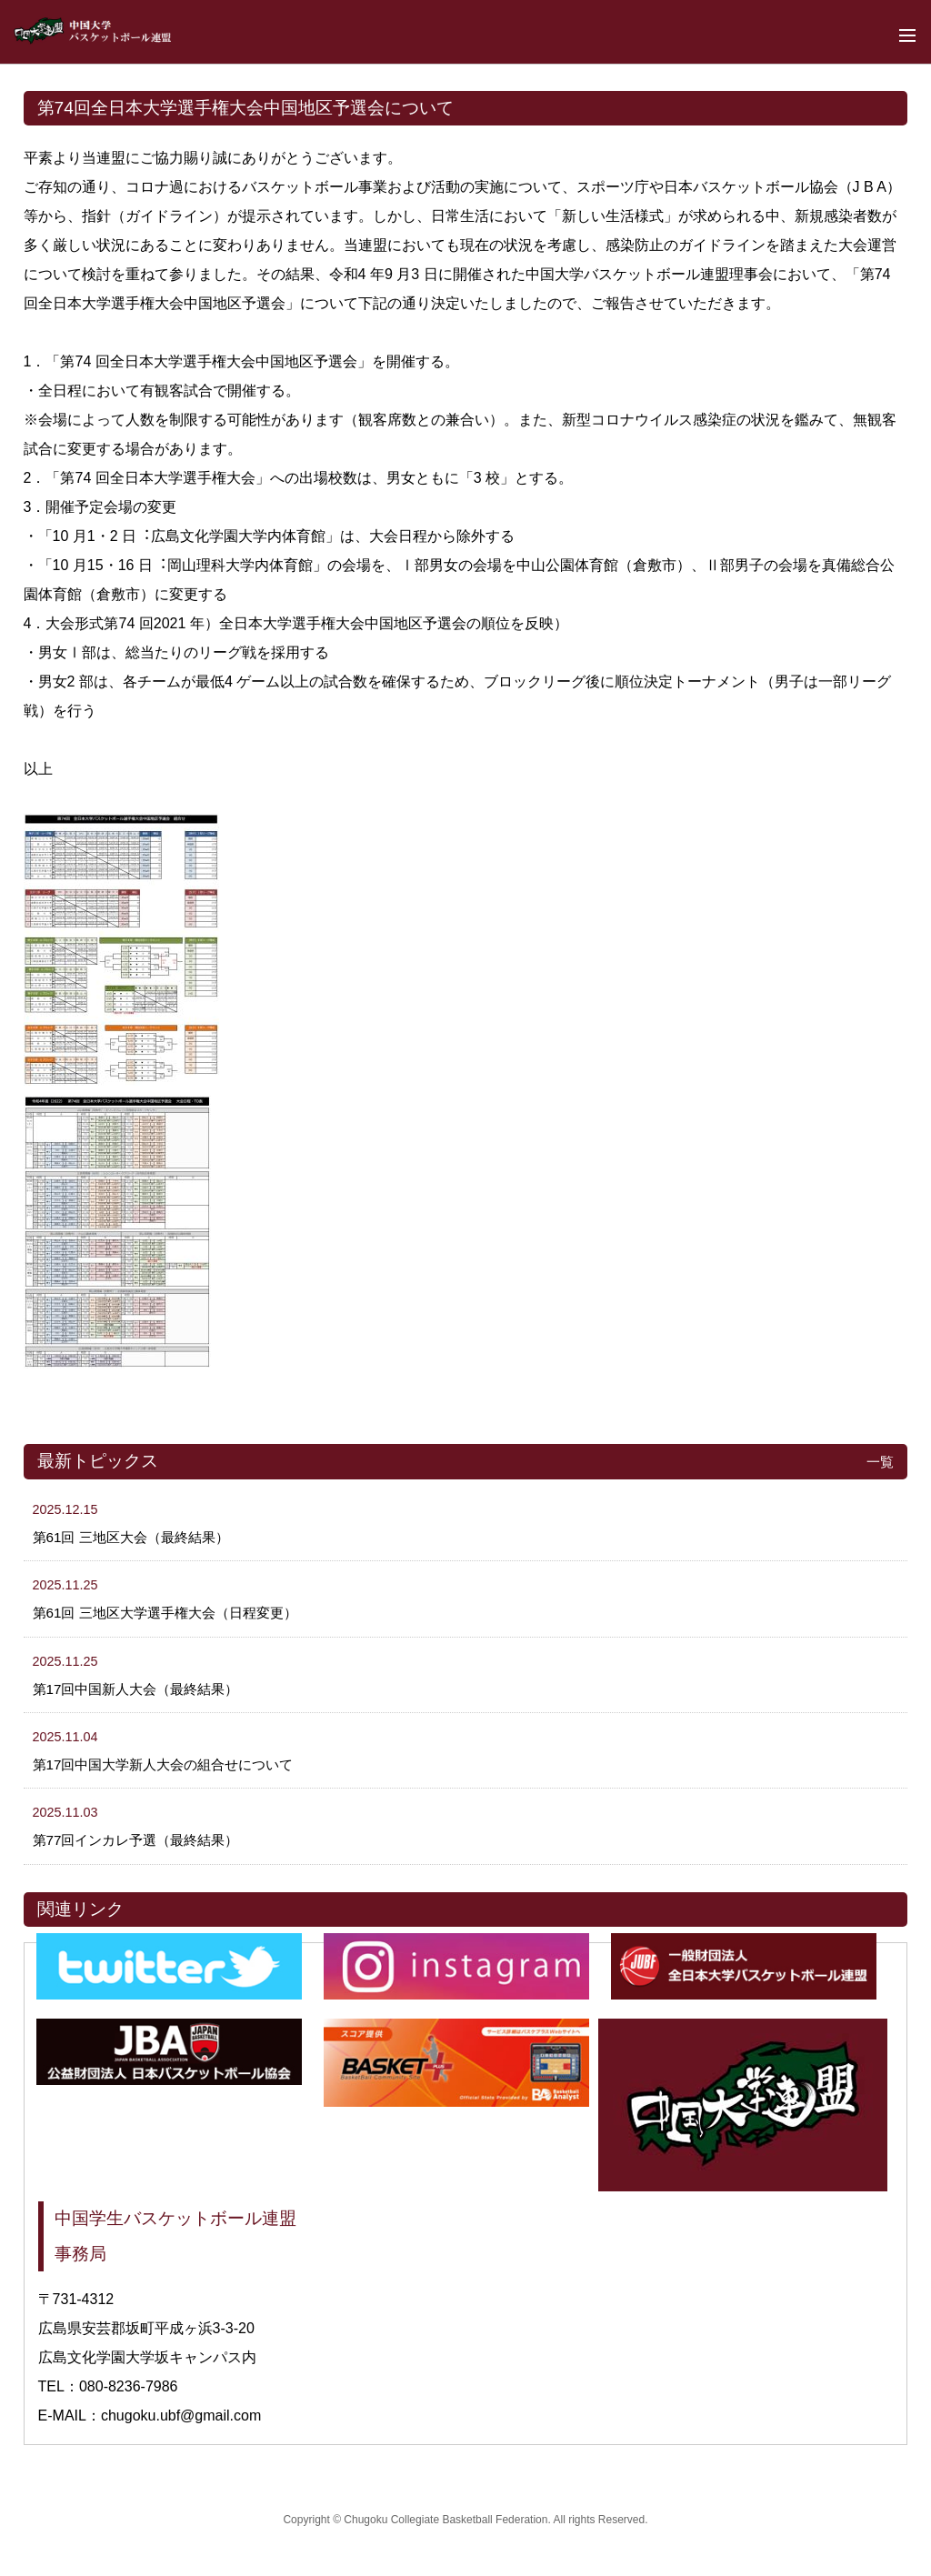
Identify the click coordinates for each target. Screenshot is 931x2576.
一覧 (880, 1461)
